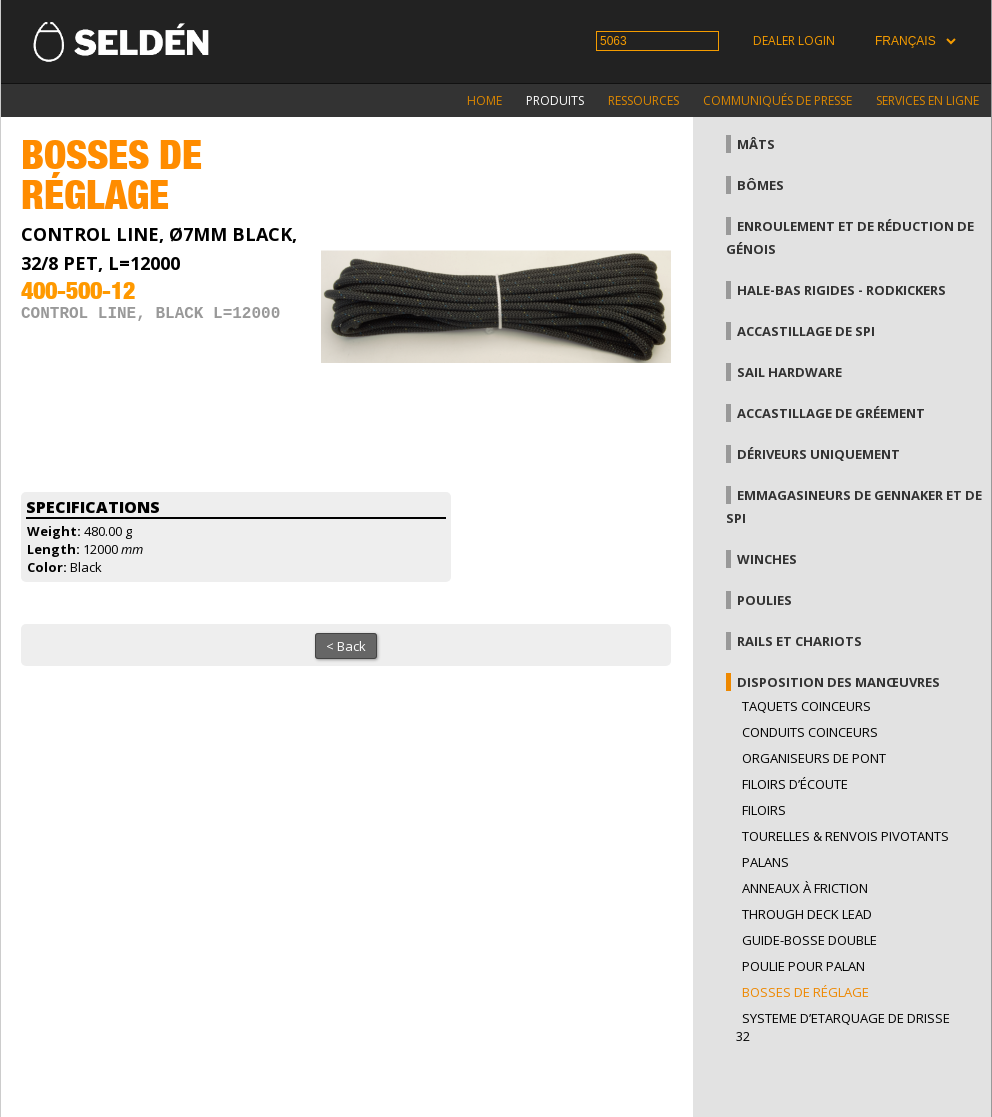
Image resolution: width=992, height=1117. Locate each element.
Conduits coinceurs (810, 732)
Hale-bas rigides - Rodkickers (841, 290)
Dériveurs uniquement (818, 454)
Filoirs (764, 810)
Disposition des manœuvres (838, 682)
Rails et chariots (799, 641)
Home (484, 100)
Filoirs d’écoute (795, 784)
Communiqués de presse (777, 100)
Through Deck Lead (807, 914)
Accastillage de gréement (831, 413)
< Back (346, 646)
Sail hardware (789, 372)
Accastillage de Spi (806, 331)
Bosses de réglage (805, 992)
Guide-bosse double (809, 940)
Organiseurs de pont (814, 758)
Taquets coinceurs (806, 706)
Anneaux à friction (805, 888)
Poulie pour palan (803, 966)
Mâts (756, 144)
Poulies (764, 600)
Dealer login (794, 40)
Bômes (760, 185)
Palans (765, 862)
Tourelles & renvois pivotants (845, 836)
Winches (767, 559)
